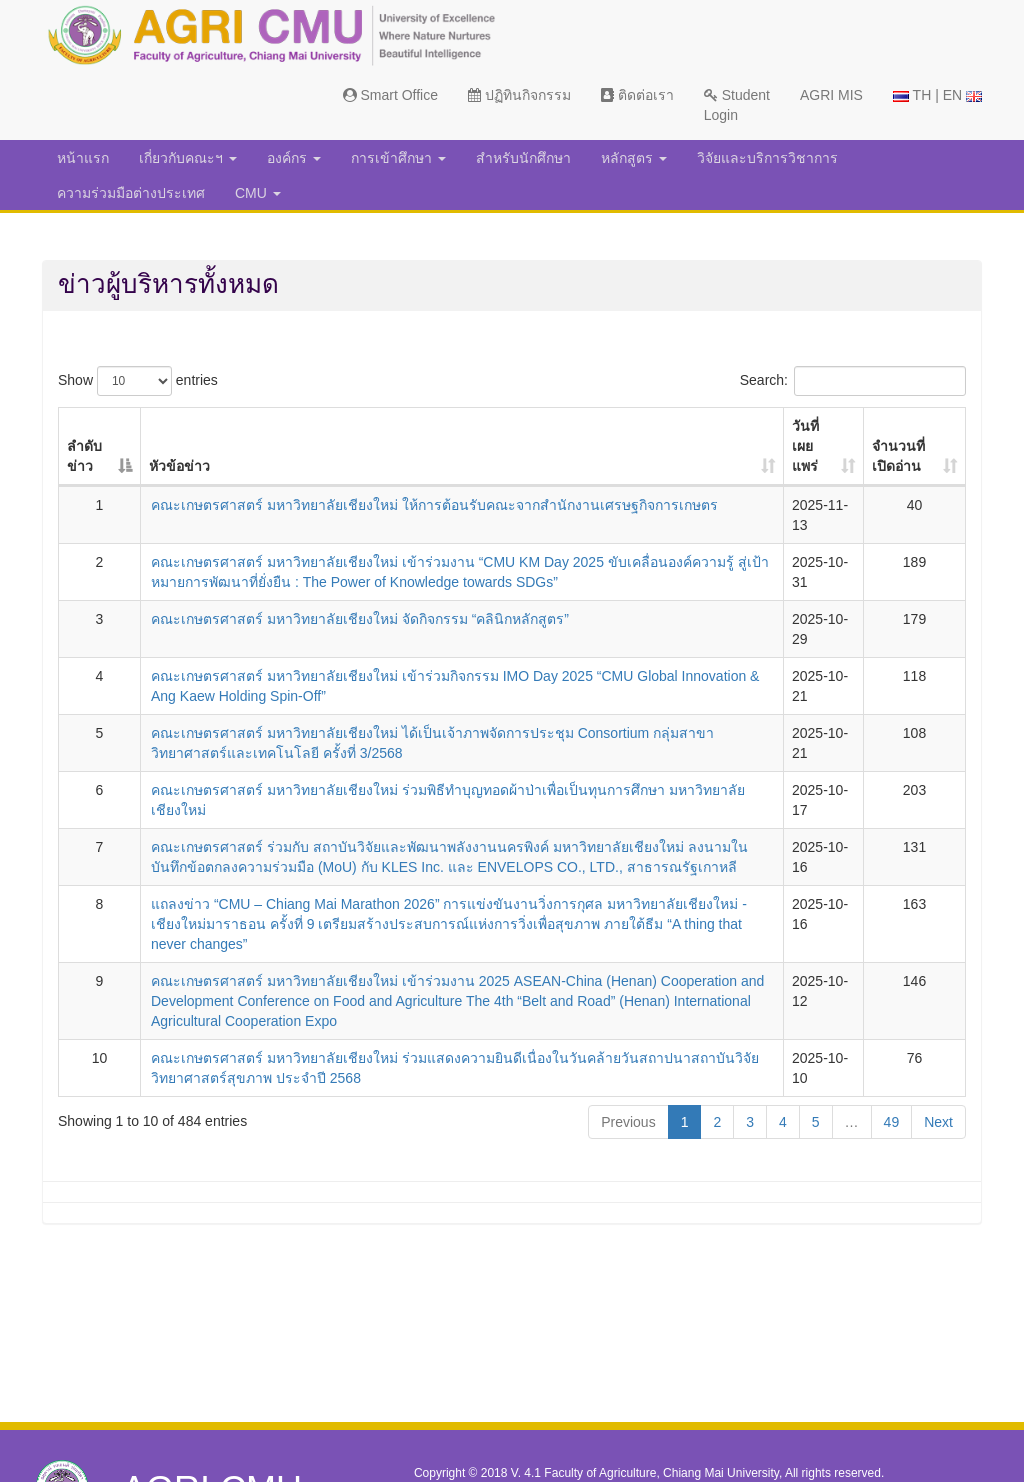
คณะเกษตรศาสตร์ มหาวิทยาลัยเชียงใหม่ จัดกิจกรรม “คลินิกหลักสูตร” (360, 619)
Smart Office (390, 95)
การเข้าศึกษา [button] (398, 158)
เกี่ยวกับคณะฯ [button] (188, 158)
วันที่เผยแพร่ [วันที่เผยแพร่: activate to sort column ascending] (805, 446)
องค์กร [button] (294, 158)
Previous (628, 1122)
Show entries (138, 381)
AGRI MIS (831, 95)
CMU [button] (258, 193)
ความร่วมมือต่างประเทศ (131, 193)
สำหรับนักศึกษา (523, 158)
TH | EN (937, 95)
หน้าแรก (83, 158)
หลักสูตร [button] (634, 158)
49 (892, 1122)
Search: (853, 381)
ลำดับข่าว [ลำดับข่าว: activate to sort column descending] (84, 456)
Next (938, 1122)
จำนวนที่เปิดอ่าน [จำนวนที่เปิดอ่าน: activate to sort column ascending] (898, 456)
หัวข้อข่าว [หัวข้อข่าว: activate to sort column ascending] (179, 466)
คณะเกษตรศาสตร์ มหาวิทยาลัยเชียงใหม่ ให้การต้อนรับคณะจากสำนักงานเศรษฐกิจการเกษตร (434, 505)
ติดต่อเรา (637, 95)
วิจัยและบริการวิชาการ (767, 158)
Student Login (737, 105)
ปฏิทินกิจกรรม (519, 95)
